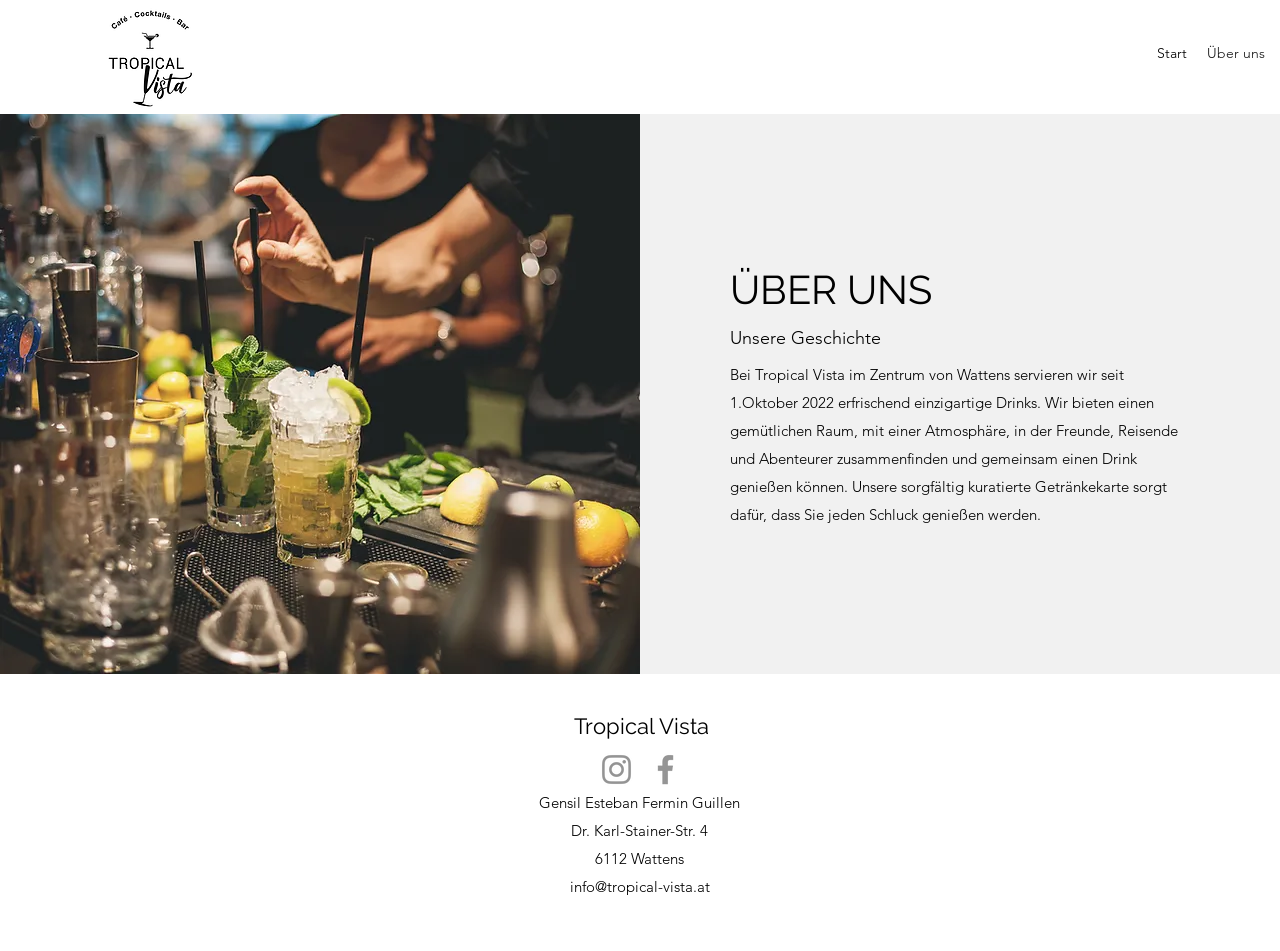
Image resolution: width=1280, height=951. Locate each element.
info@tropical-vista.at (640, 886)
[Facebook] (665, 769)
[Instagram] (616, 769)
